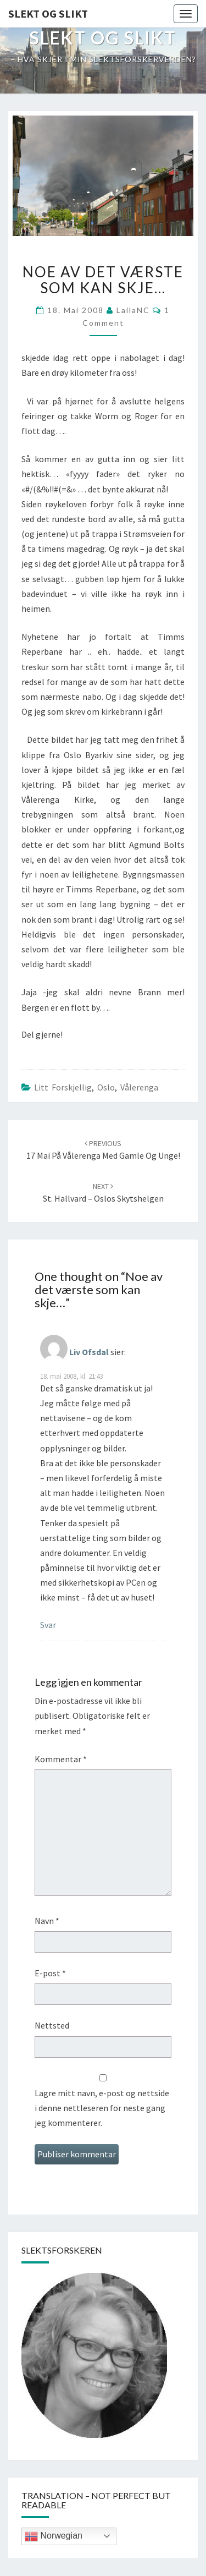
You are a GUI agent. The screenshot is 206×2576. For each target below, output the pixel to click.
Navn (47, 1920)
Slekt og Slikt (48, 13)
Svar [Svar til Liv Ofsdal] (48, 1624)
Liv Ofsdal (89, 1351)
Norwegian (53, 2536)
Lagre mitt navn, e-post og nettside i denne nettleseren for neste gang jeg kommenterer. (102, 2107)
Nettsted (52, 2025)
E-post (50, 1972)
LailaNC (133, 310)
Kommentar (61, 1758)
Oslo (106, 1087)
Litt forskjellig (63, 1087)
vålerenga (139, 1087)
